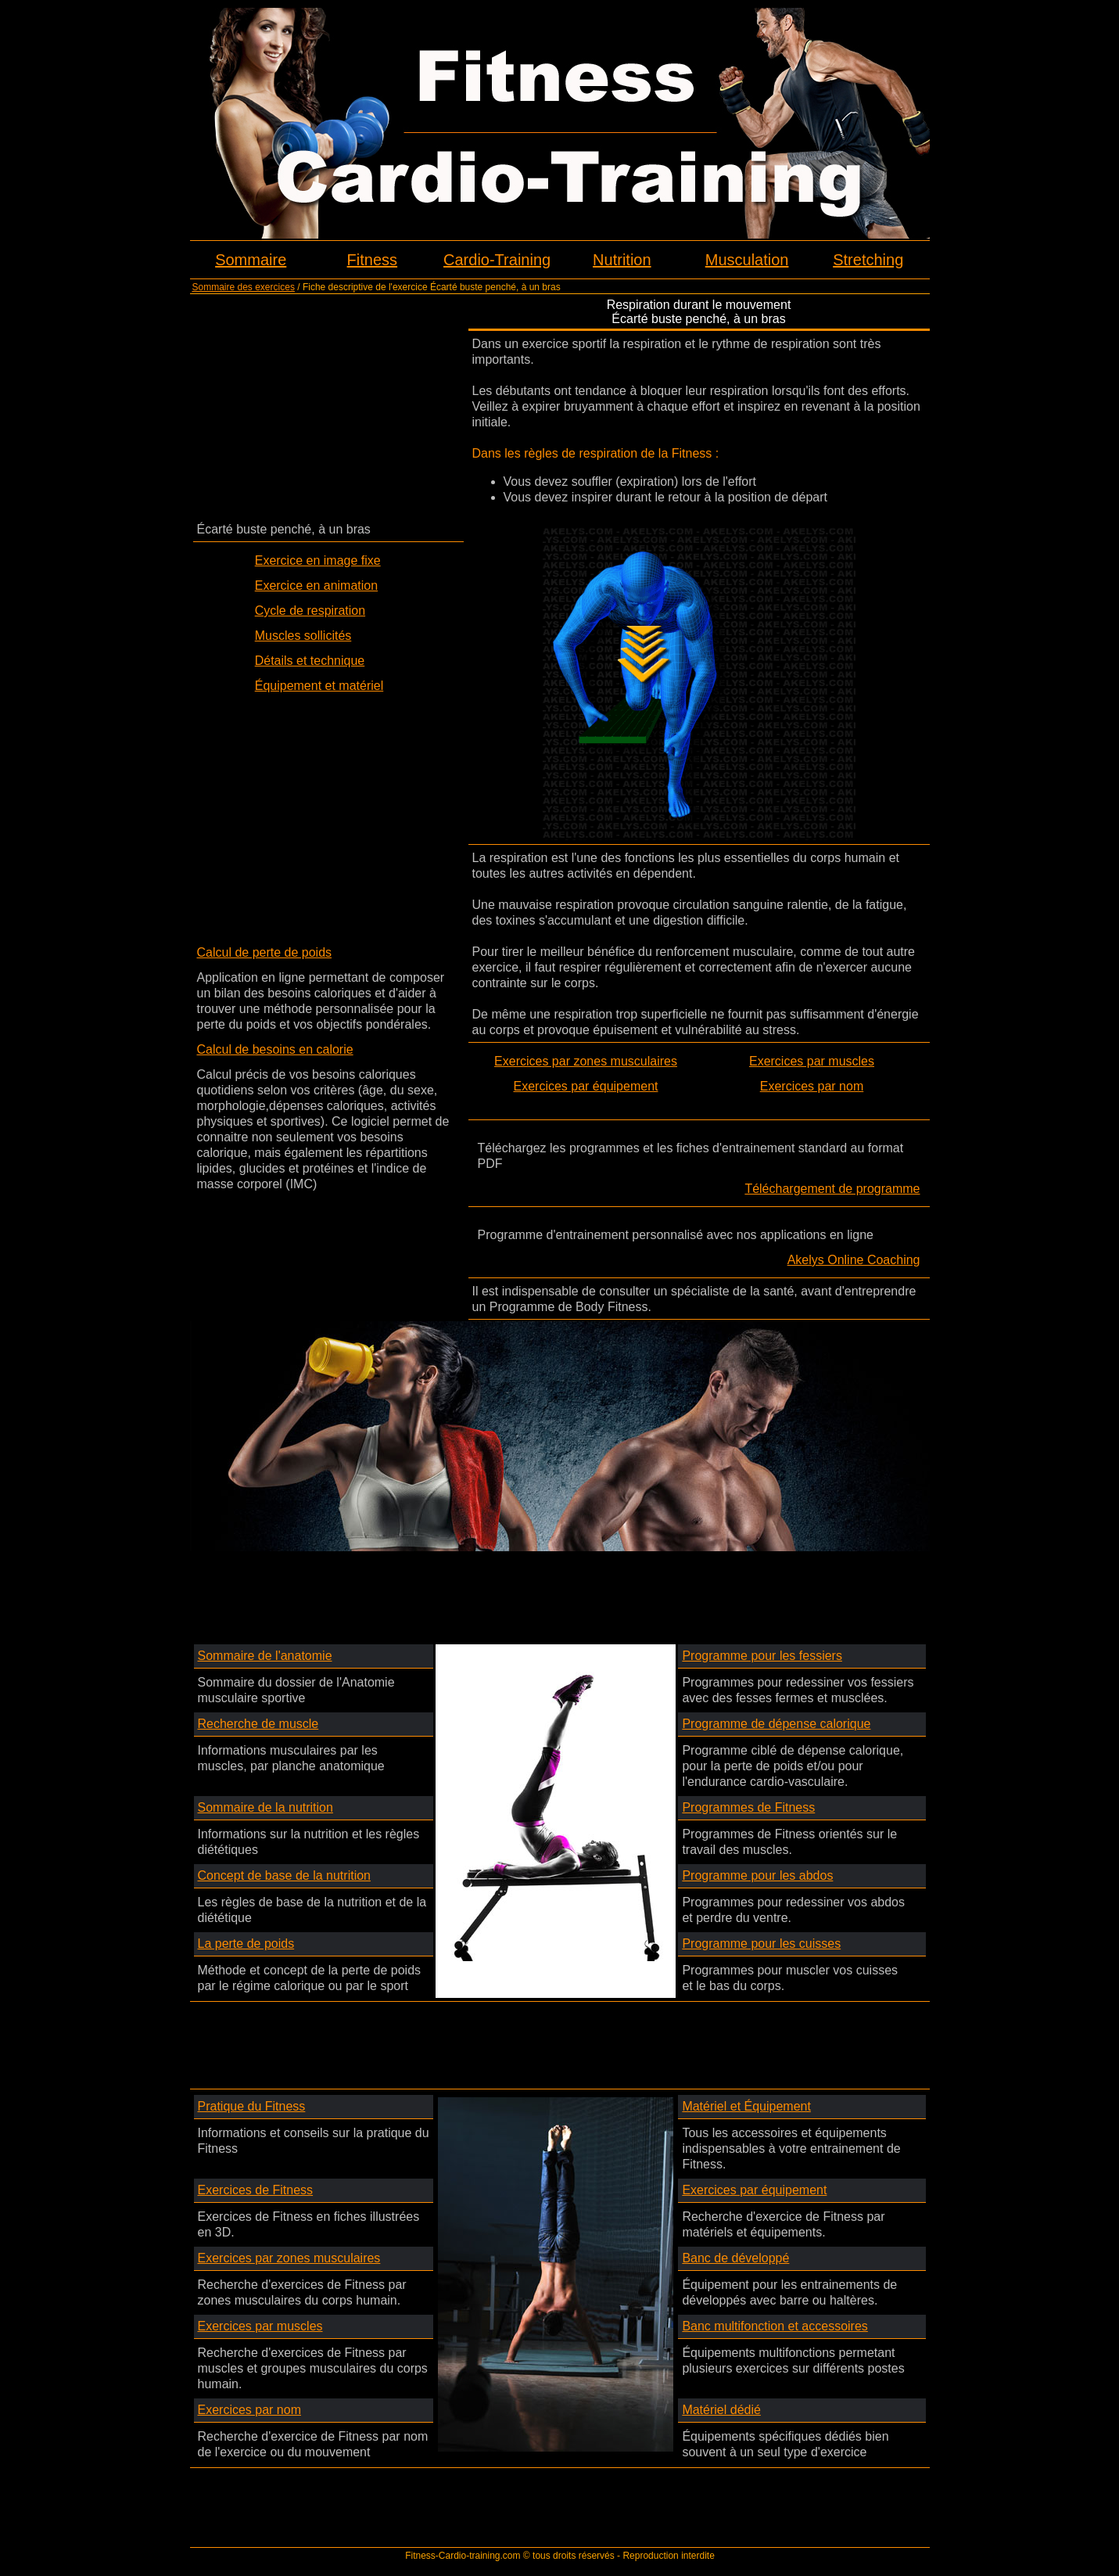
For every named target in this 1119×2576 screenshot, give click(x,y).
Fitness (372, 259)
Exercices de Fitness (256, 2190)
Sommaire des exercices (243, 287)
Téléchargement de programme (832, 1188)
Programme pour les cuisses (761, 1943)
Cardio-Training (497, 259)
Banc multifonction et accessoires (774, 2326)
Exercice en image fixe (318, 560)
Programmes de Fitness (748, 1807)
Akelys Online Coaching (853, 1259)
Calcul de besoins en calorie (275, 1049)
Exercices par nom (812, 1086)
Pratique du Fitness (252, 2106)
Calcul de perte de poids (264, 952)
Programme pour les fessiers (762, 1655)
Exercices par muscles (811, 1061)
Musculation (747, 259)
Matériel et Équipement (746, 2106)
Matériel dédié (721, 2409)
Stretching (868, 259)
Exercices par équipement (586, 1086)
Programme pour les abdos (757, 1875)
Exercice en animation (316, 585)
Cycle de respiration (310, 610)
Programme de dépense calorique (776, 1723)
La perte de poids (246, 1943)
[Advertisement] (328, 406)
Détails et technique (310, 660)
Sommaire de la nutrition (265, 1807)
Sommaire (250, 259)
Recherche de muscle (258, 1723)
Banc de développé (735, 2258)
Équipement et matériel (319, 685)
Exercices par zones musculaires (585, 1061)
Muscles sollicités (303, 635)
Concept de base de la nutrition (284, 1875)
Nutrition (622, 259)
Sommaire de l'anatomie (265, 1655)
